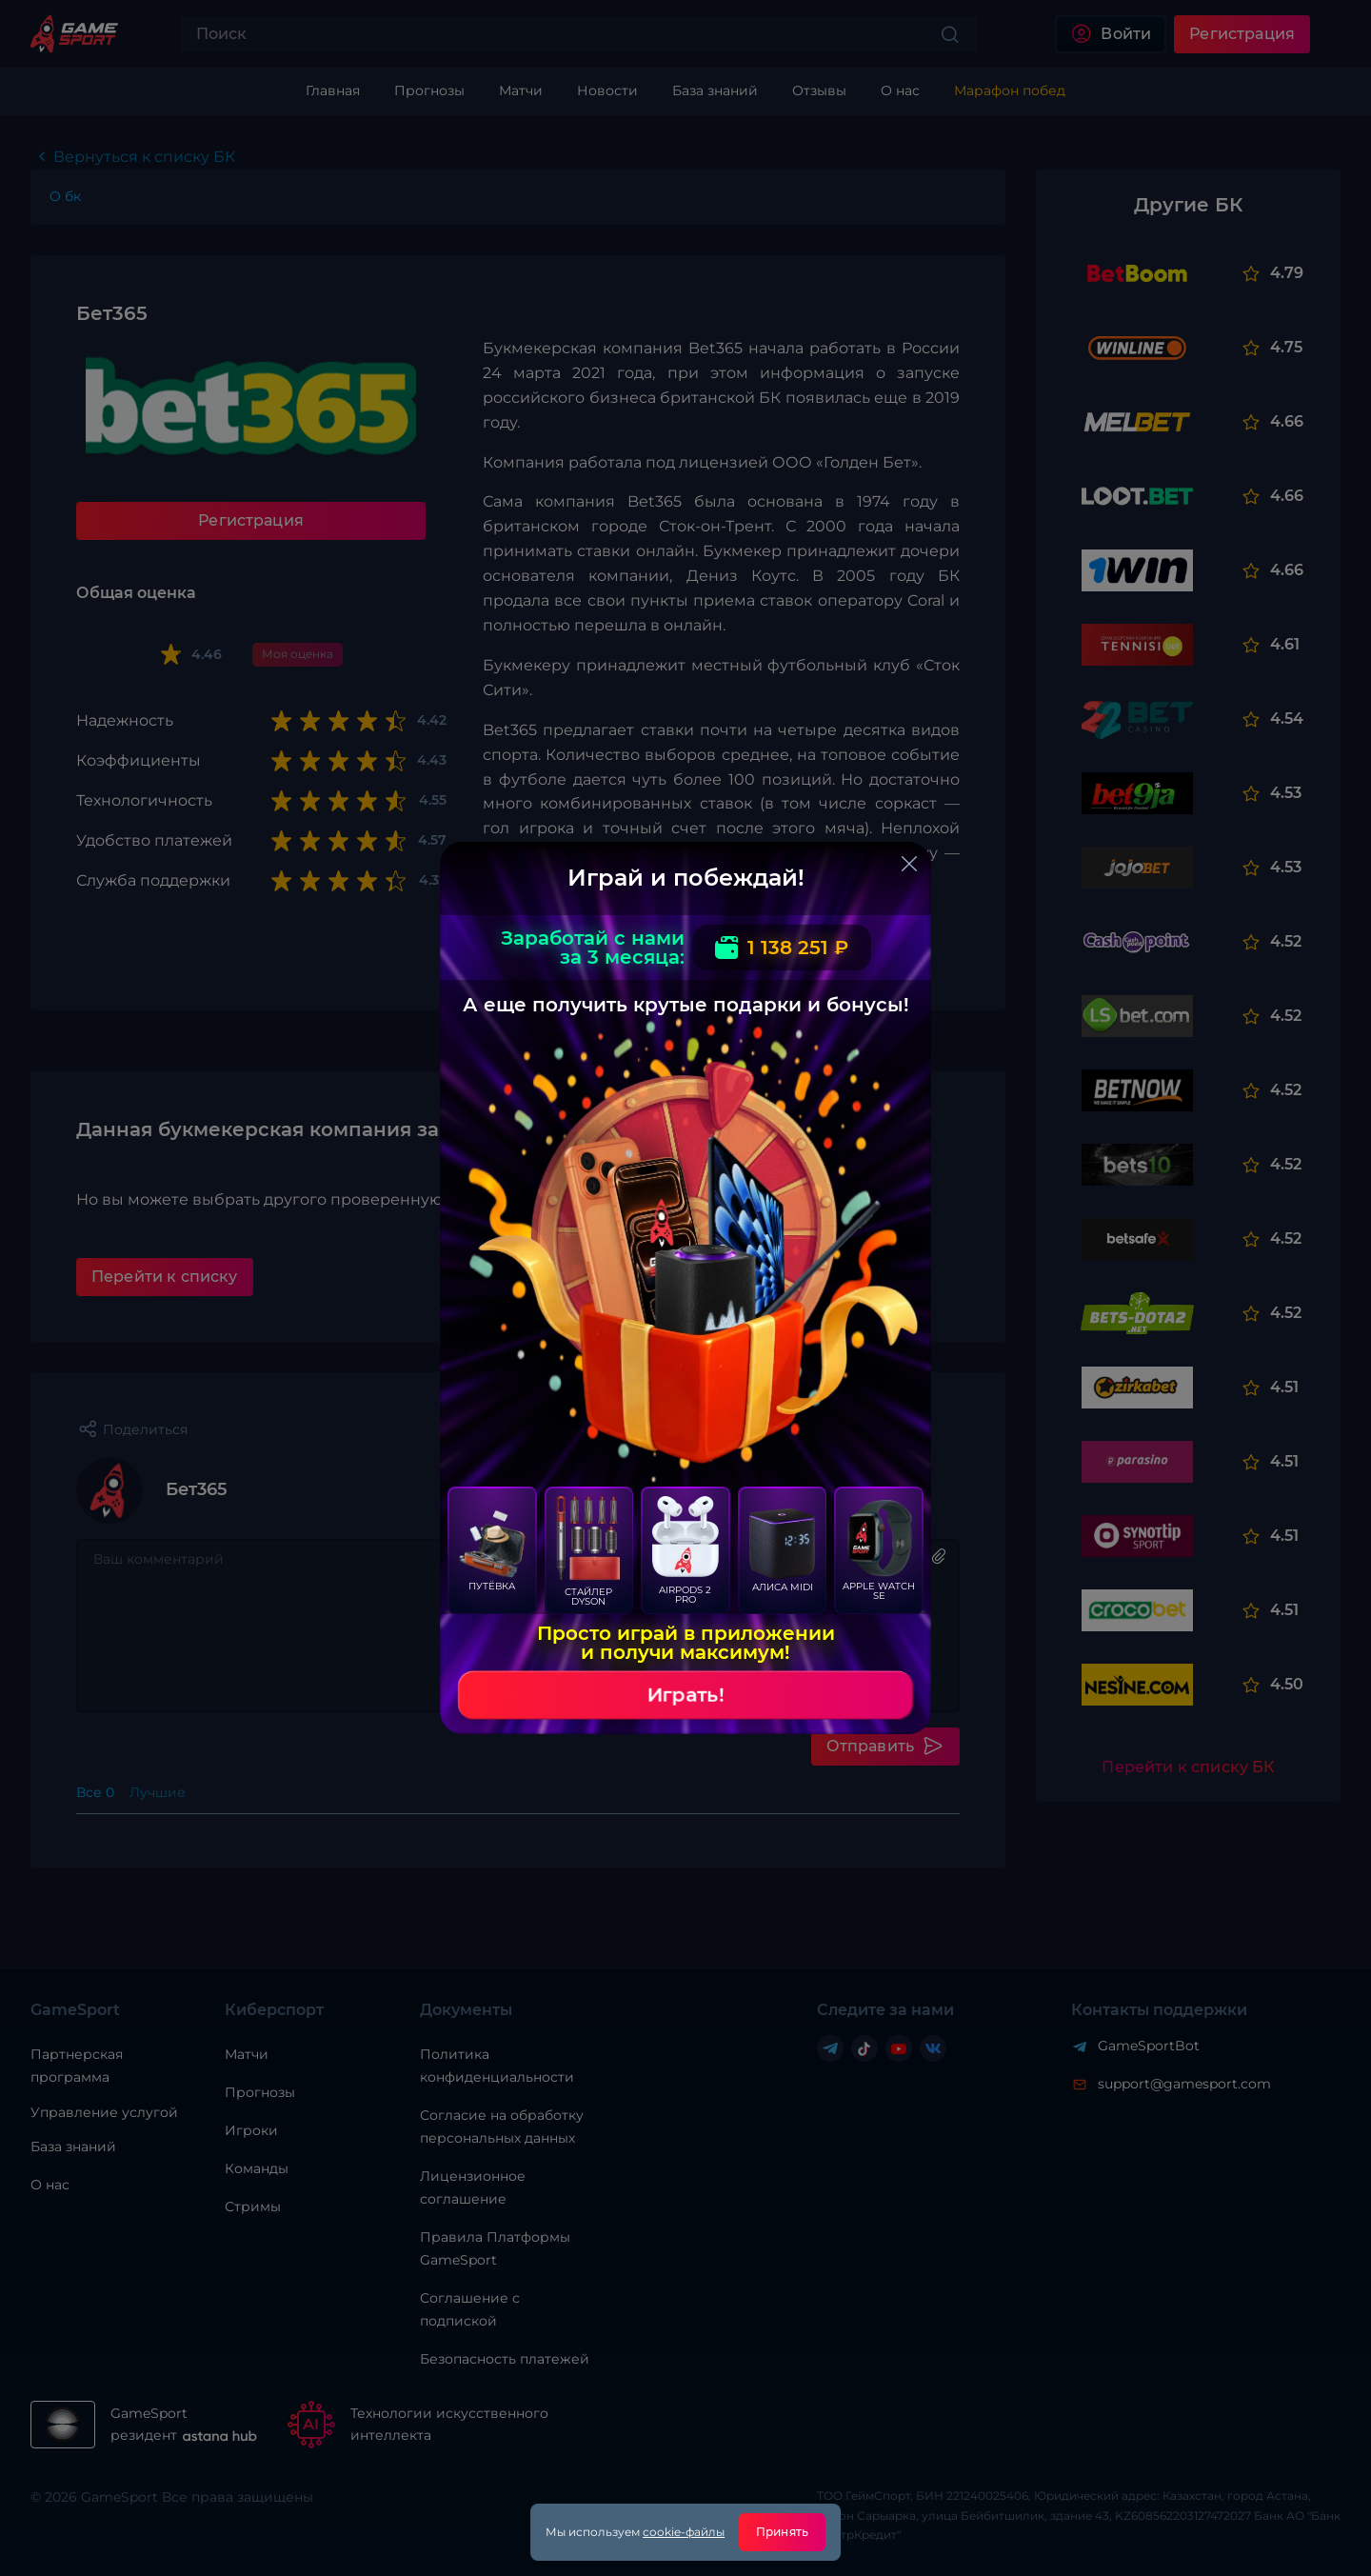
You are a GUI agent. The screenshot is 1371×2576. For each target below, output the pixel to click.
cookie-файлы (684, 2532)
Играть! (685, 1695)
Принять (782, 2532)
